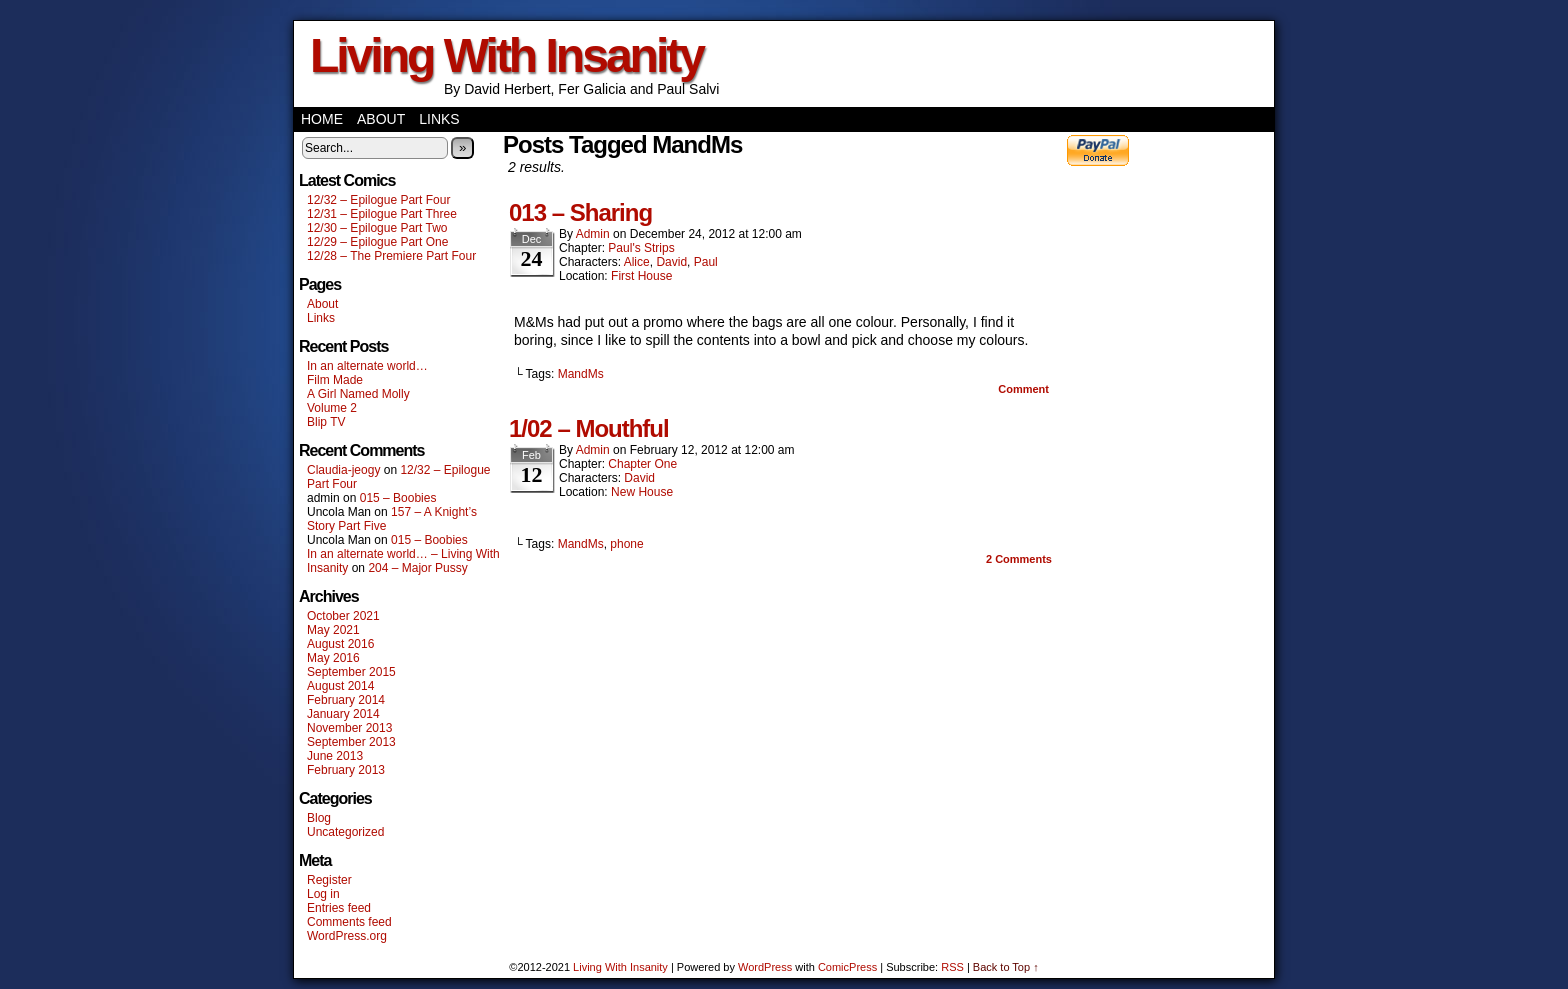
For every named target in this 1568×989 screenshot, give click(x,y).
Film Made (335, 380)
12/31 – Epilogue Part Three (382, 214)
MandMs (581, 374)
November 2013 (349, 728)
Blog (319, 818)
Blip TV (326, 422)
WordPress (765, 967)
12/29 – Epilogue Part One (377, 242)
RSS (952, 967)
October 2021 (343, 616)
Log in (323, 894)
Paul (706, 262)
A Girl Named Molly (358, 394)
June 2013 (335, 756)
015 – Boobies (398, 498)
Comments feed (349, 922)
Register (329, 880)
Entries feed (339, 908)
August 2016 (340, 644)
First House (641, 276)
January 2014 (343, 714)
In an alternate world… (367, 366)
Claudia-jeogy (343, 470)
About (381, 119)
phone (626, 544)
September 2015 (351, 672)
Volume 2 (332, 408)
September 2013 (351, 742)
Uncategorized (345, 832)
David (671, 262)
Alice (637, 262)
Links (439, 119)
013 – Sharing (580, 212)
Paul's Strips (641, 248)
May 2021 (333, 630)
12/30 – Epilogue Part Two (377, 228)
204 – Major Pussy (417, 568)
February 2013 (346, 770)
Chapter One (642, 464)
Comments (1019, 559)
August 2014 (340, 686)
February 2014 (346, 700)
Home (322, 119)
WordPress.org (347, 936)
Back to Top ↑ (1006, 967)
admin (593, 234)
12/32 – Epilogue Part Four (378, 200)
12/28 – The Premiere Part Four (391, 256)
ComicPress (847, 967)
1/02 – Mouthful (589, 428)
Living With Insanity (506, 55)
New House (642, 492)
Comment (1023, 389)
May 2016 (333, 658)
